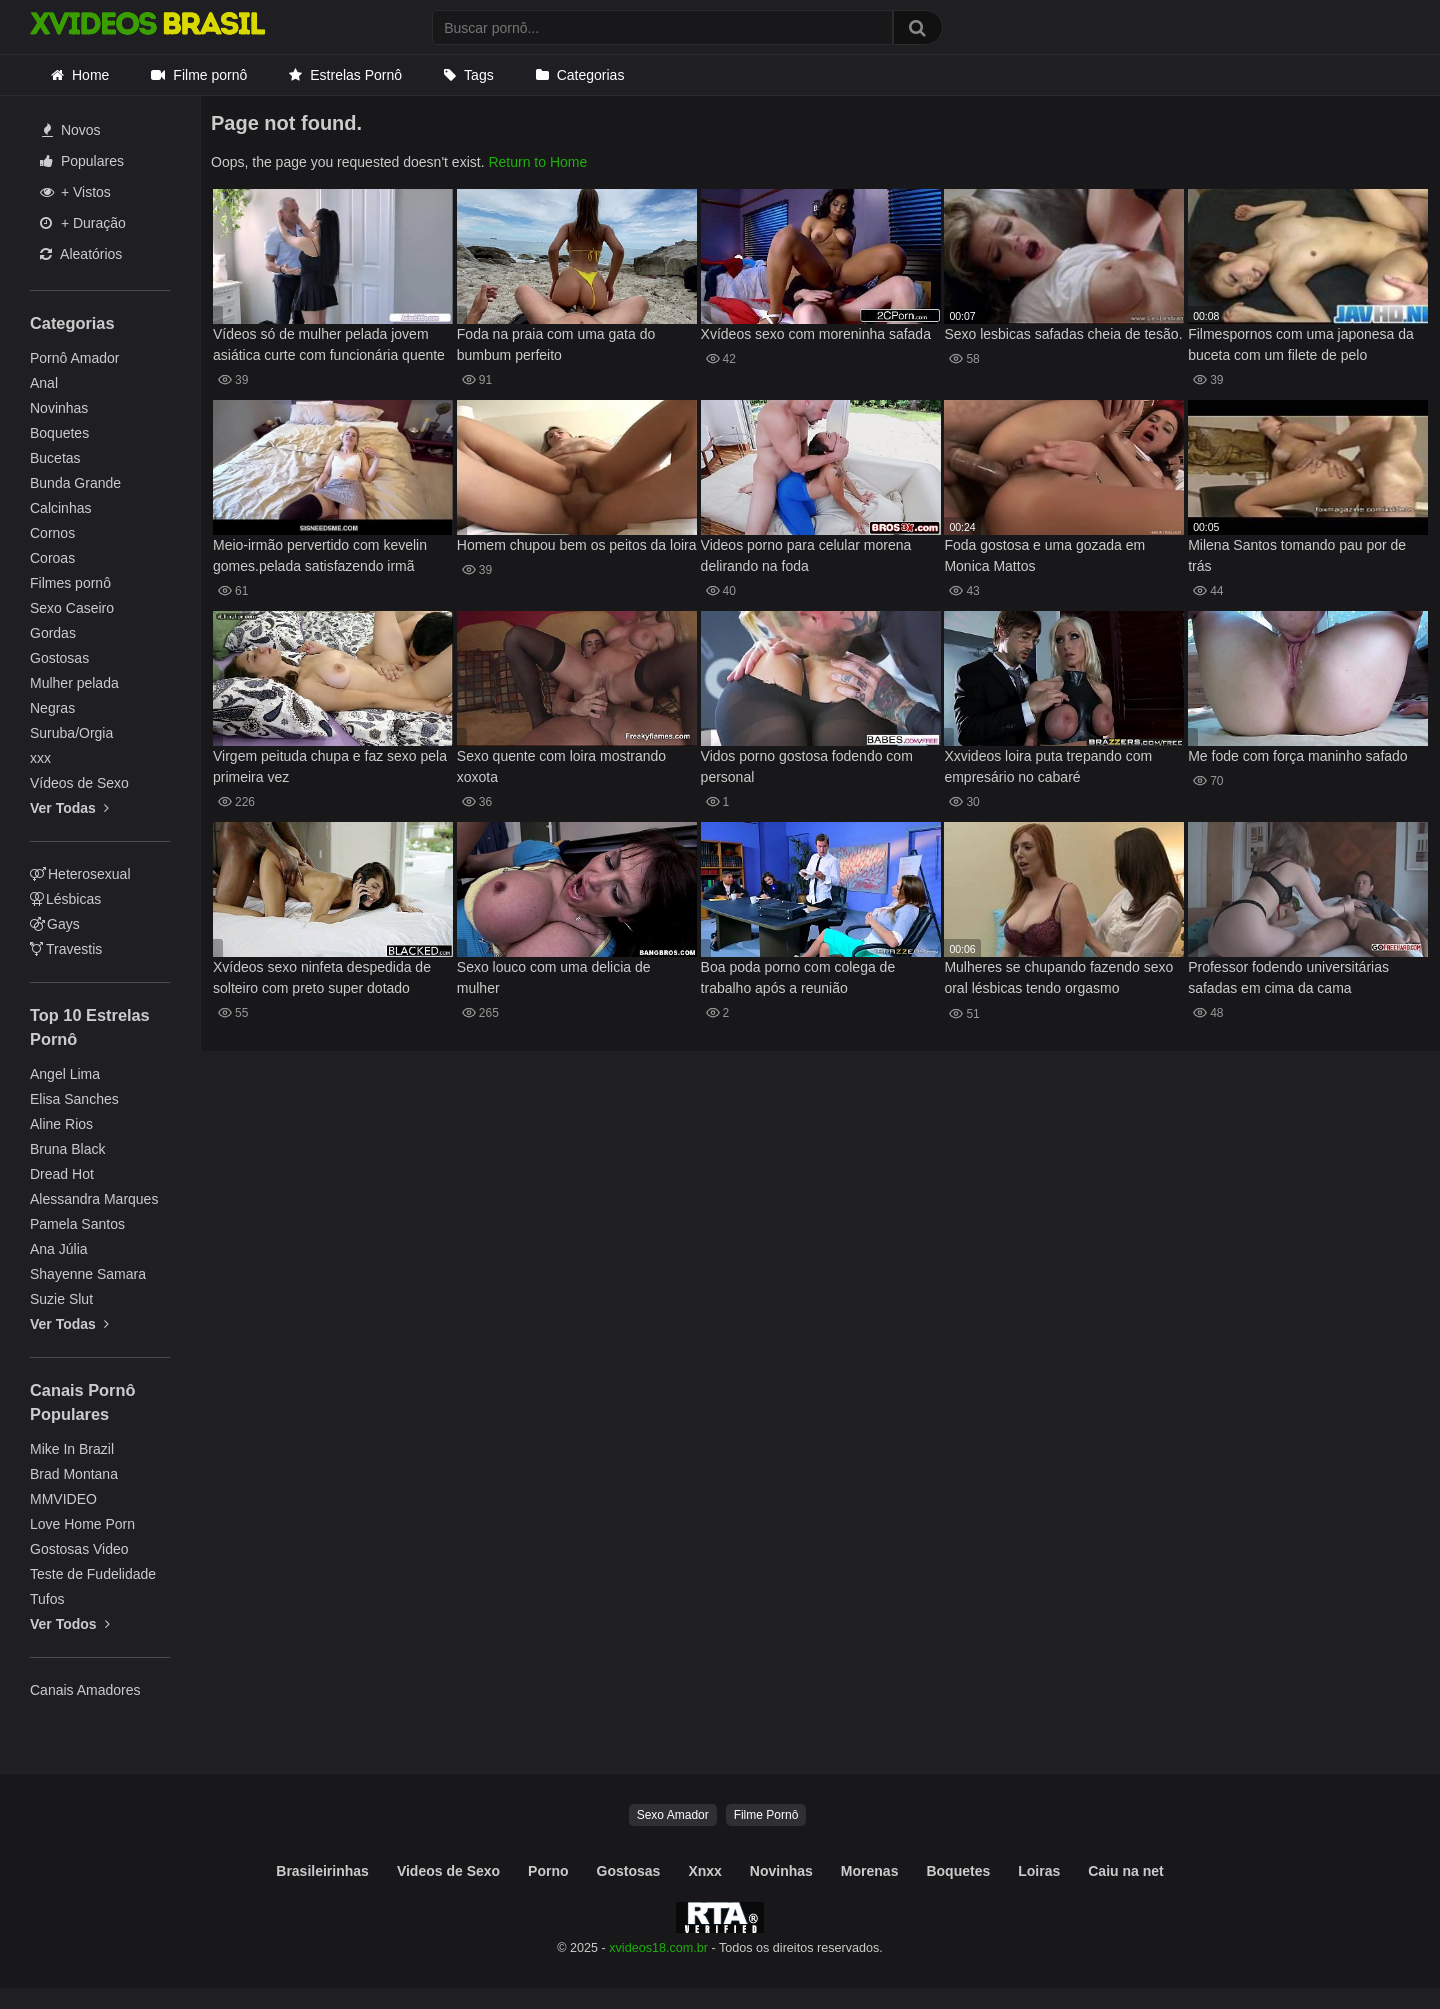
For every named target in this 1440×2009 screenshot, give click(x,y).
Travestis (66, 949)
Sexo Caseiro (72, 608)
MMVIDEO (63, 1499)
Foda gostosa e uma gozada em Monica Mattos (1044, 555)
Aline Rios (61, 1124)
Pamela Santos (77, 1224)
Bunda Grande (75, 483)
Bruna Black (67, 1149)
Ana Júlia (59, 1249)
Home (90, 75)
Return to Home (537, 162)
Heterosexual (80, 874)
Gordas (53, 633)
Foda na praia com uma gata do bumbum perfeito (556, 344)
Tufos (47, 1599)
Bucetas (55, 458)
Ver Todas (69, 808)
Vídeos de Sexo (79, 783)
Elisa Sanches (74, 1099)
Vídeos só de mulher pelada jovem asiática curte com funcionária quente (329, 344)
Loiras (1039, 1871)
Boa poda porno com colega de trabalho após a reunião (798, 977)
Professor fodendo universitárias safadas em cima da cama (1288, 977)
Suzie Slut (61, 1299)
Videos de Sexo (448, 1871)
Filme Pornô (766, 1815)
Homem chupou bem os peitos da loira (577, 545)
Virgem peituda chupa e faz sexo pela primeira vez (330, 766)
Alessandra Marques (94, 1199)
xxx (40, 758)
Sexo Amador (673, 1815)
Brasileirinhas (322, 1871)
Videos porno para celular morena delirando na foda (806, 555)
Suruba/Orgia (71, 733)
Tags (479, 75)
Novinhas (59, 408)
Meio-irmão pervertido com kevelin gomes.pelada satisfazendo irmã (320, 555)
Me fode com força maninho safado (1297, 756)
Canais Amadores (85, 1690)
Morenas (870, 1871)
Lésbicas (65, 899)
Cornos (52, 533)
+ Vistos (75, 192)
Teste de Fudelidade (93, 1574)
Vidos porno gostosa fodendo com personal (807, 766)
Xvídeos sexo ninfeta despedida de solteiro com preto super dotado (322, 977)
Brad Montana (74, 1474)
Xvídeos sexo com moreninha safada (816, 334)
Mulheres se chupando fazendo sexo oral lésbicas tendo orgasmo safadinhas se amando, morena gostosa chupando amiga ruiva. (1058, 979)
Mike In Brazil (72, 1449)
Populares (82, 161)
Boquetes (59, 433)
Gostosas (59, 658)
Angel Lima (65, 1074)
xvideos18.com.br (658, 1948)
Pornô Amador (75, 358)
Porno (548, 1871)
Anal (44, 383)
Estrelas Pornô (356, 75)
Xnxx (704, 1871)
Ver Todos (70, 1624)
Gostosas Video (79, 1549)
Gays (55, 924)
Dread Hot (62, 1174)
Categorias (591, 75)
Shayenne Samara (88, 1274)
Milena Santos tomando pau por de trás (1297, 555)
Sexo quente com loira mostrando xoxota (561, 766)
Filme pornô (210, 75)
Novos (71, 130)
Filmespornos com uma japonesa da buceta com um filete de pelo (1301, 344)
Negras (52, 708)
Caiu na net (1125, 1871)
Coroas (52, 558)
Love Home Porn (82, 1524)
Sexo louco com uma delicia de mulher (554, 977)
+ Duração (83, 223)
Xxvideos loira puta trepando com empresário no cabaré (1048, 766)
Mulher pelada (74, 683)
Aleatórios (81, 254)
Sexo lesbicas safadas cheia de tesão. (1063, 334)
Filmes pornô (70, 583)
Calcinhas (60, 508)
